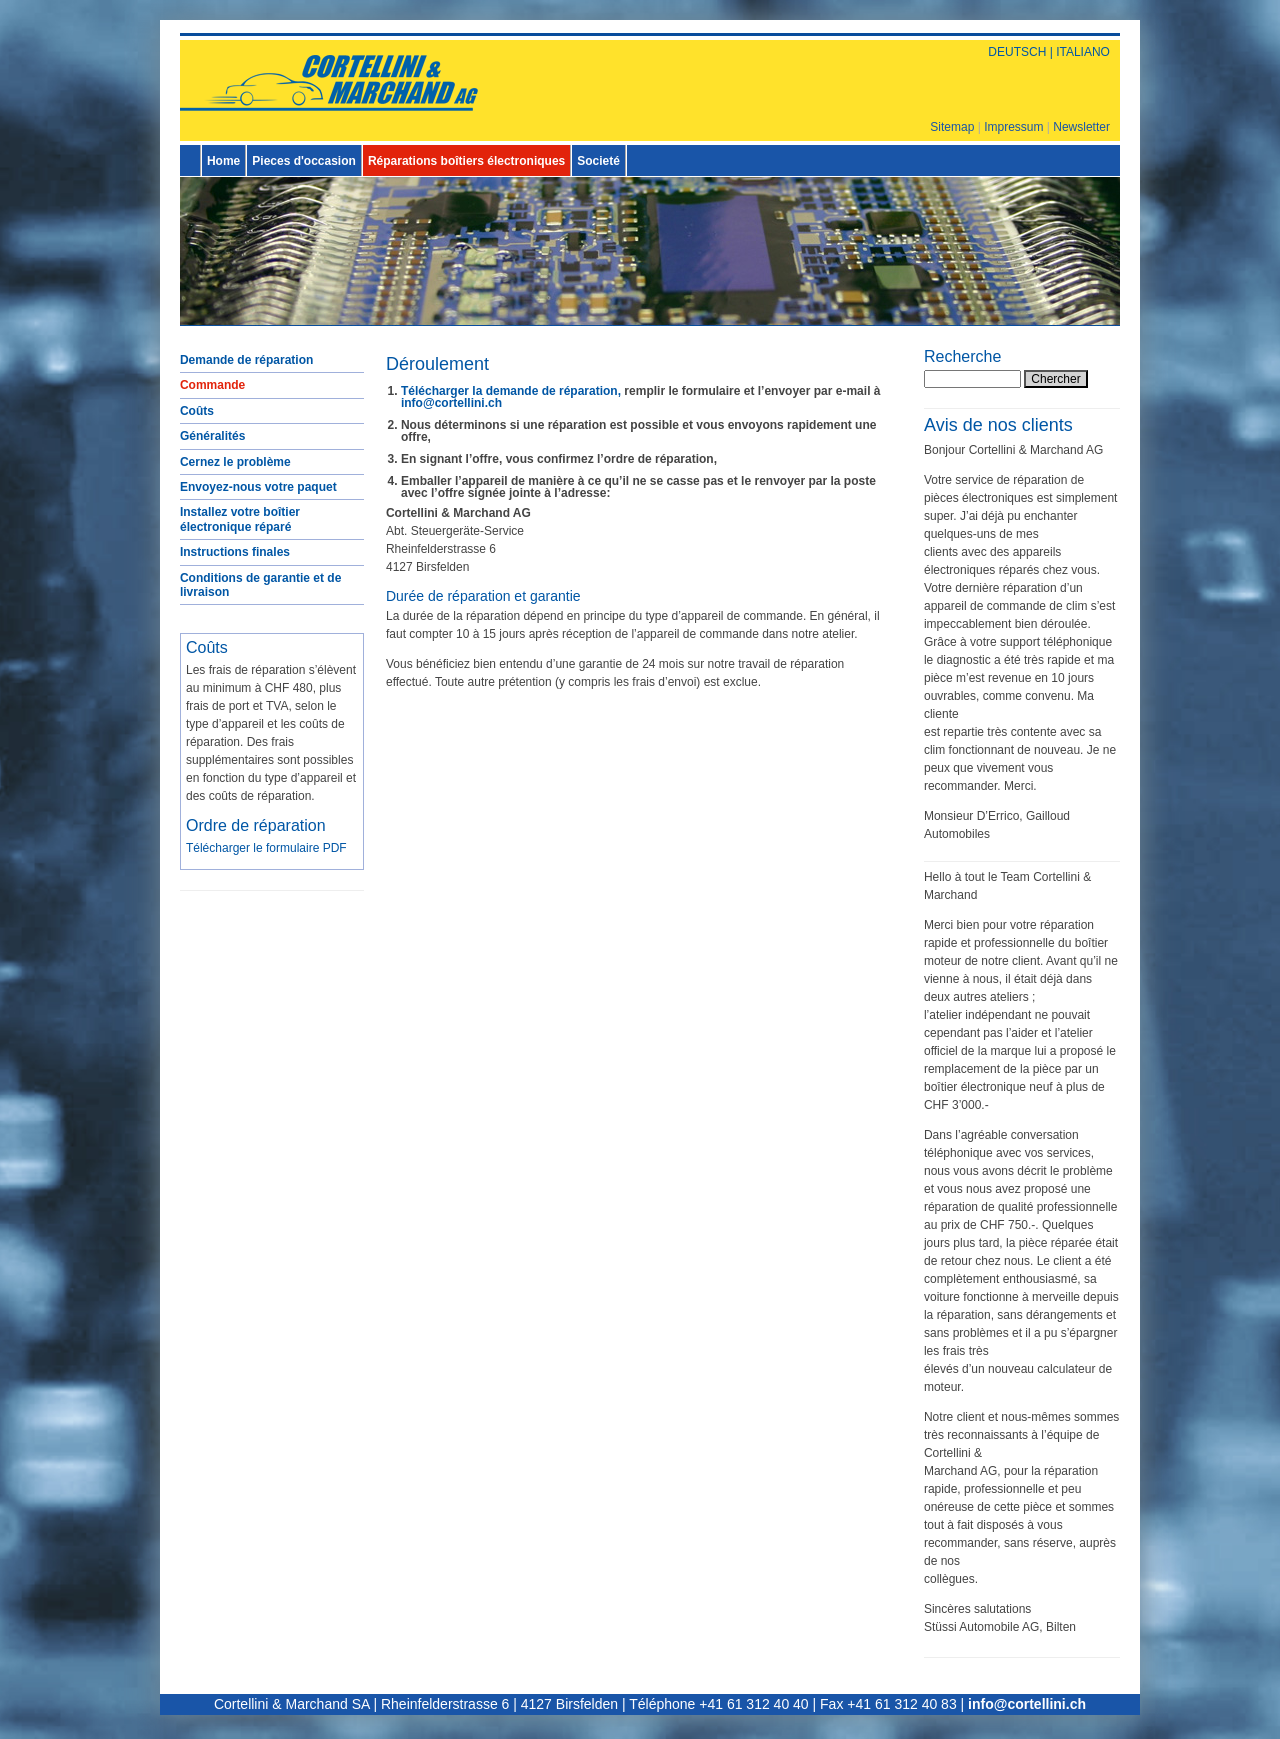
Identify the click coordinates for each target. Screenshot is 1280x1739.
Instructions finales (235, 552)
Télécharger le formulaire (266, 848)
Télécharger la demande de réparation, (511, 391)
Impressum (1013, 127)
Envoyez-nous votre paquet (258, 487)
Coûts (197, 411)
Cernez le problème (235, 462)
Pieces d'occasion (304, 161)
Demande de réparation (246, 360)
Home (223, 161)
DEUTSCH (1017, 52)
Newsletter (1081, 127)
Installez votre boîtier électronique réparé (240, 519)
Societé (598, 161)
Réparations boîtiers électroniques (466, 161)
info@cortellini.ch (451, 403)
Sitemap (952, 127)
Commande (212, 385)
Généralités (212, 436)
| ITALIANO (1078, 52)
